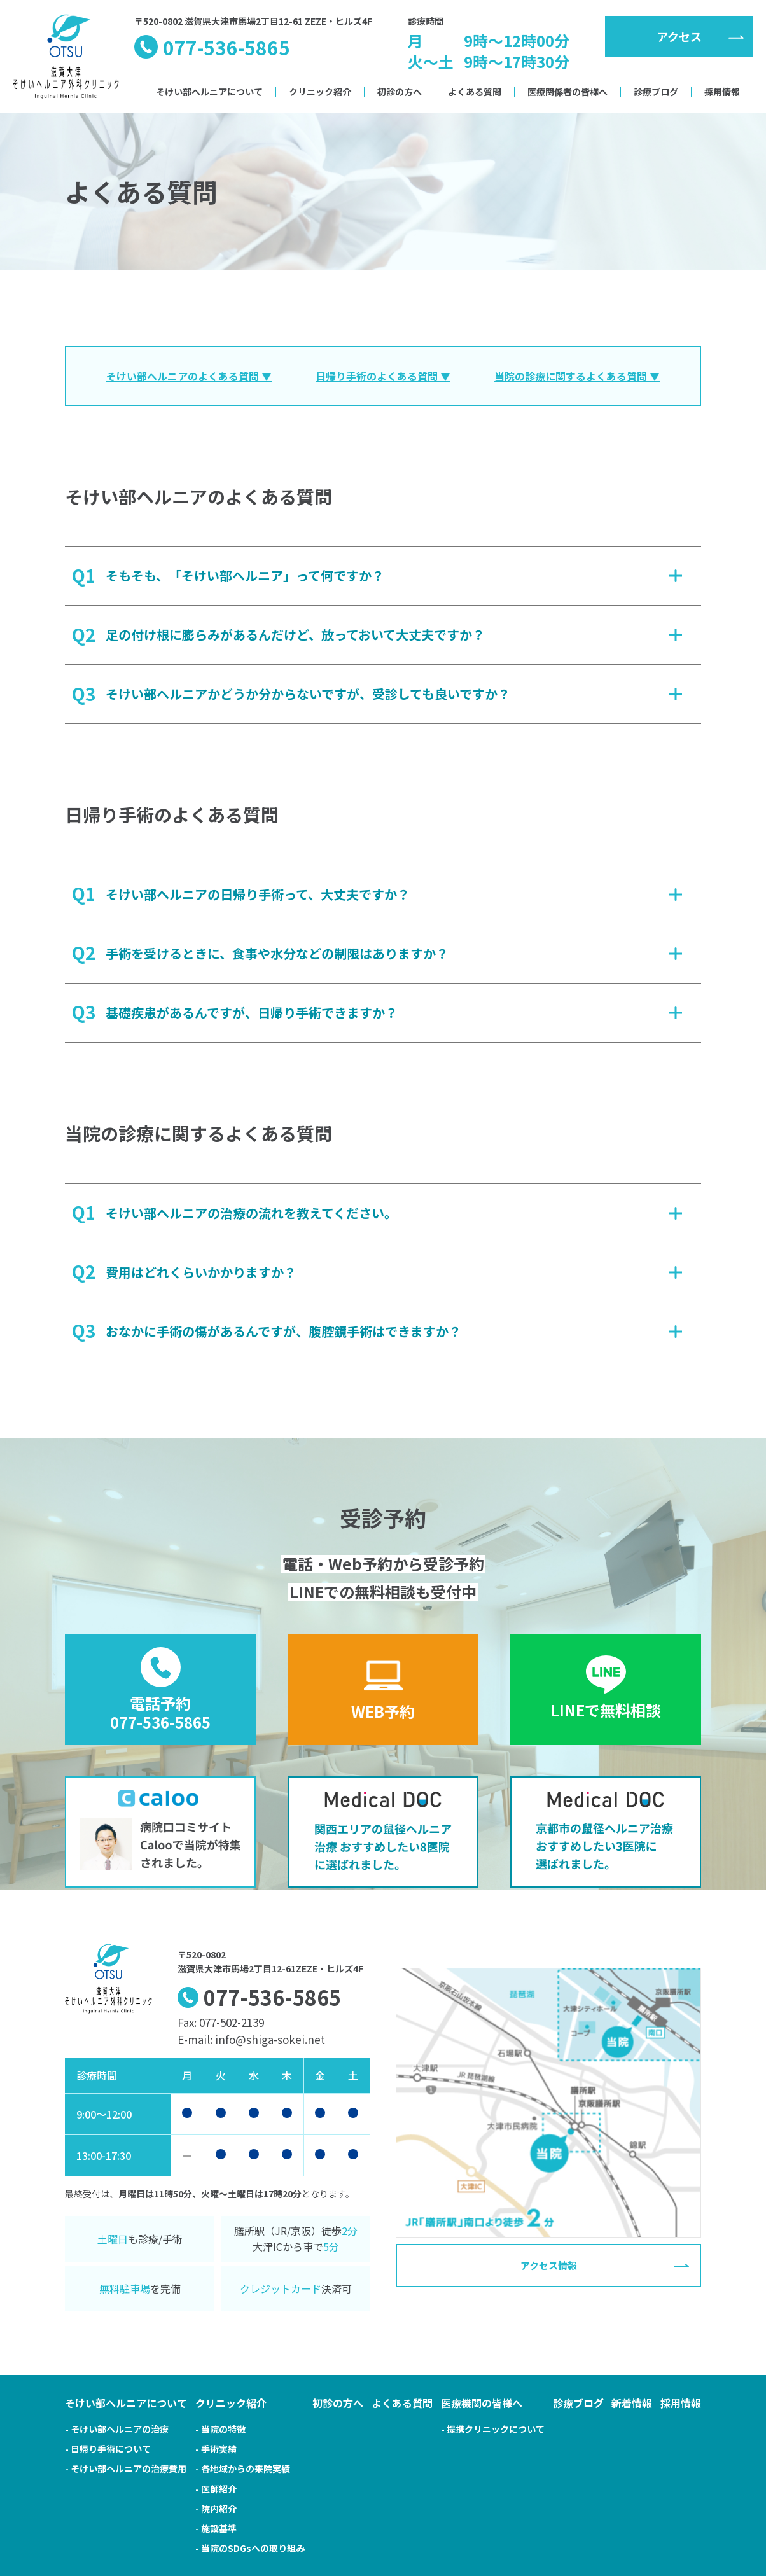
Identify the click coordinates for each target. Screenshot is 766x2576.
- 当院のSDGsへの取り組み (250, 2548)
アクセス (679, 36)
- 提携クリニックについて (493, 2429)
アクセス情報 (549, 2265)
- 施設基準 (216, 2528)
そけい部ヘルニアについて (209, 92)
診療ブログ (656, 92)
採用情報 (722, 92)
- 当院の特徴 (220, 2429)
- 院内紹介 (216, 2508)
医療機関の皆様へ (481, 2403)
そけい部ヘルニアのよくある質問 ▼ (189, 376)
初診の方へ (399, 92)
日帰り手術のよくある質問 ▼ (383, 376)
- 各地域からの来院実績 (242, 2468)
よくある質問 (474, 92)
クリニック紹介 (320, 92)
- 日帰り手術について (108, 2448)
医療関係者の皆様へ (567, 92)
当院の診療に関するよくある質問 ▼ (577, 376)
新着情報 (631, 2403)
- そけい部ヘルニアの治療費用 (125, 2468)
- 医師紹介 (216, 2488)
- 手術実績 (216, 2448)
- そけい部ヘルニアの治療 (117, 2429)
